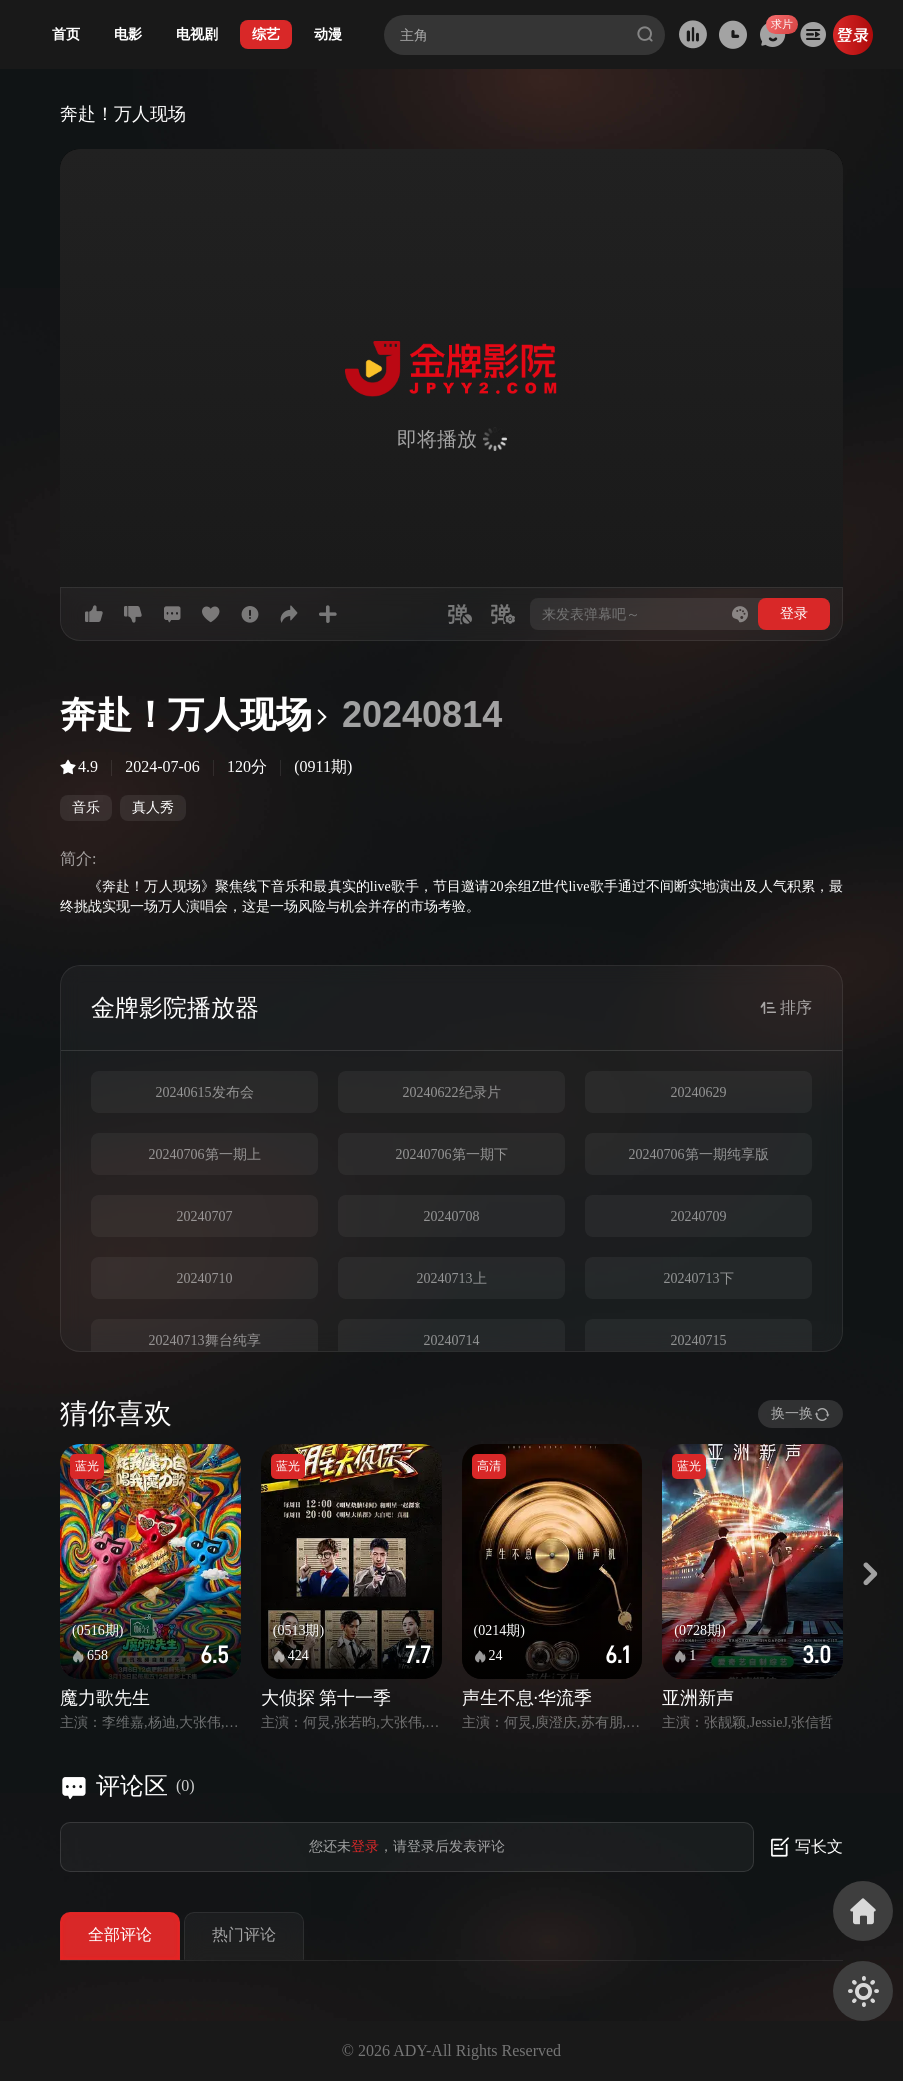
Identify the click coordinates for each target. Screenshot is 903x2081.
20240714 (452, 1340)
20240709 (699, 1216)
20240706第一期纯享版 (699, 1154)
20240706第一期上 (205, 1154)
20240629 (699, 1092)
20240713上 (452, 1278)
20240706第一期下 (452, 1154)
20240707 (205, 1216)
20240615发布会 (205, 1092)
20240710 (205, 1278)
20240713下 (699, 1278)
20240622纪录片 (452, 1092)
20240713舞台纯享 (205, 1340)
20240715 (699, 1340)
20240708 (452, 1216)
